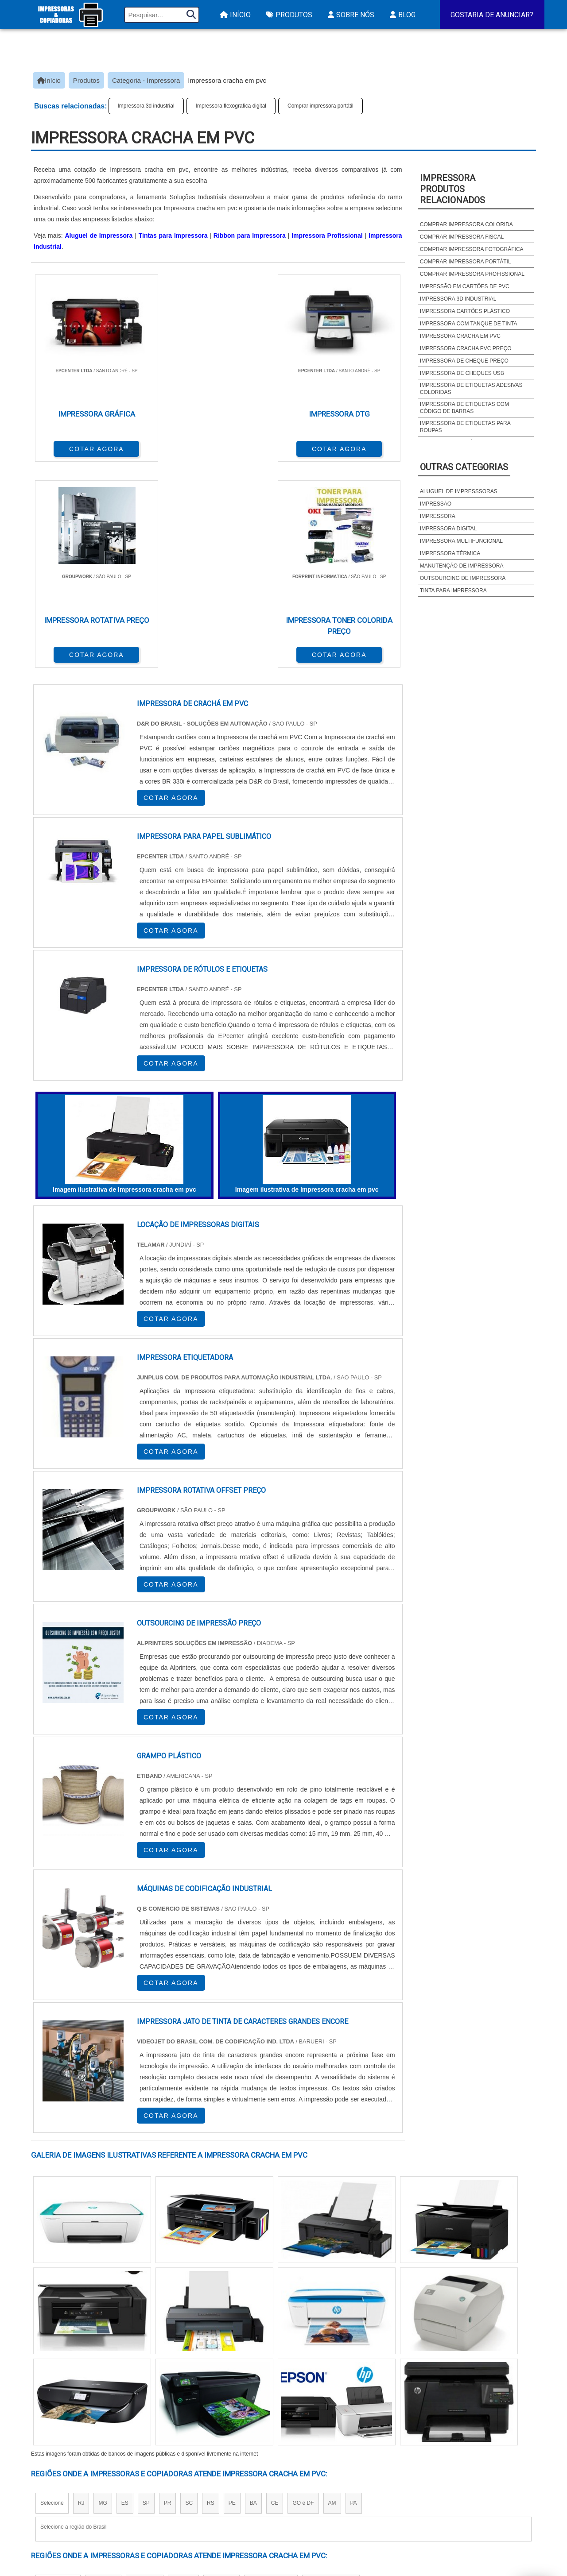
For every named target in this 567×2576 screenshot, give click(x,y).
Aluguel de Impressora (98, 235)
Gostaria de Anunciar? (491, 15)
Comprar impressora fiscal (462, 237)
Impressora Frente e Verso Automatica (345, 2513)
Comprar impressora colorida (466, 224)
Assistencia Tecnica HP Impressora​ (338, 2502)
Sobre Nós (350, 14)
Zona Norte (103, 2375)
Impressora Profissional (326, 235)
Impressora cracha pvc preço (466, 348)
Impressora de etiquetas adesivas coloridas (471, 388)
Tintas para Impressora (173, 235)
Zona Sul (183, 2375)
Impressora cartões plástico (465, 311)
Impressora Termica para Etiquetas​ (338, 2479)
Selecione (52, 2293)
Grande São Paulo (271, 2375)
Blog (402, 14)
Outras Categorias (464, 467)
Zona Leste (221, 2375)
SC (189, 2293)
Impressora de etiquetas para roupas (465, 426)
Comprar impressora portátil (320, 106)
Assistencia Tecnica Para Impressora (341, 2490)
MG (102, 2293)
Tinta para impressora (453, 590)
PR (167, 2293)
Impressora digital (448, 528)
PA (353, 2293)
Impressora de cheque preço (464, 361)
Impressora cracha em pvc (460, 336)
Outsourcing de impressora (462, 578)
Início (234, 14)
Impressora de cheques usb (462, 373)
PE (232, 2293)
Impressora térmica (450, 553)
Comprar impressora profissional (472, 274)
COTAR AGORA (77, 446)
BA (253, 2293)
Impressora (437, 516)
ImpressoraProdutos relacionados (452, 189)
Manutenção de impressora (462, 566)
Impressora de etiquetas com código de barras (464, 407)
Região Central (58, 2375)
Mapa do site (475, 2491)
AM (332, 2293)
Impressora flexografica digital (231, 106)
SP (146, 2293)
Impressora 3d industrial (146, 106)
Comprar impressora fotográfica (472, 249)
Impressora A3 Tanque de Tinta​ (330, 2467)
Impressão (435, 504)
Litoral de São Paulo (331, 2375)
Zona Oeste (145, 2375)
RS (210, 2293)
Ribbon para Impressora (250, 235)
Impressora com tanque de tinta (468, 324)
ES (124, 2293)
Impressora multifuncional (461, 541)
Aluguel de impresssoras (458, 491)
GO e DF (303, 2293)
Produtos (288, 14)
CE (275, 2293)
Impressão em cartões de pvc (464, 286)
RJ (81, 2293)
